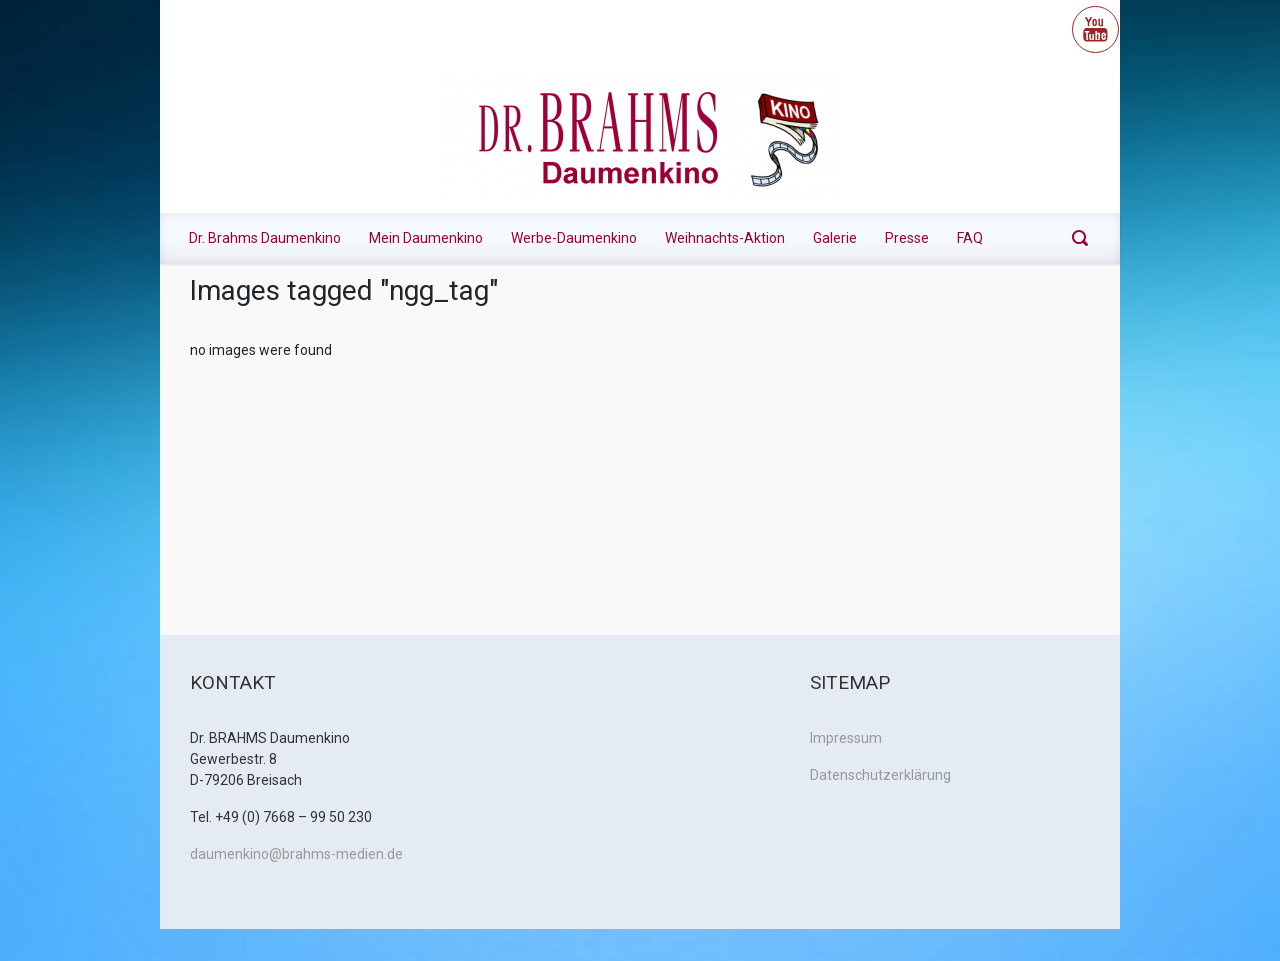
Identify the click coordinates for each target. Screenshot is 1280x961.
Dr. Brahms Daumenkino (265, 238)
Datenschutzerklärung (880, 775)
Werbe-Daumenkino (574, 238)
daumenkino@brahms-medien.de (296, 854)
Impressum (846, 738)
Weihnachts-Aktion (725, 238)
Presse (907, 238)
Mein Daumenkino (426, 238)
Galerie (835, 238)
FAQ (970, 238)
